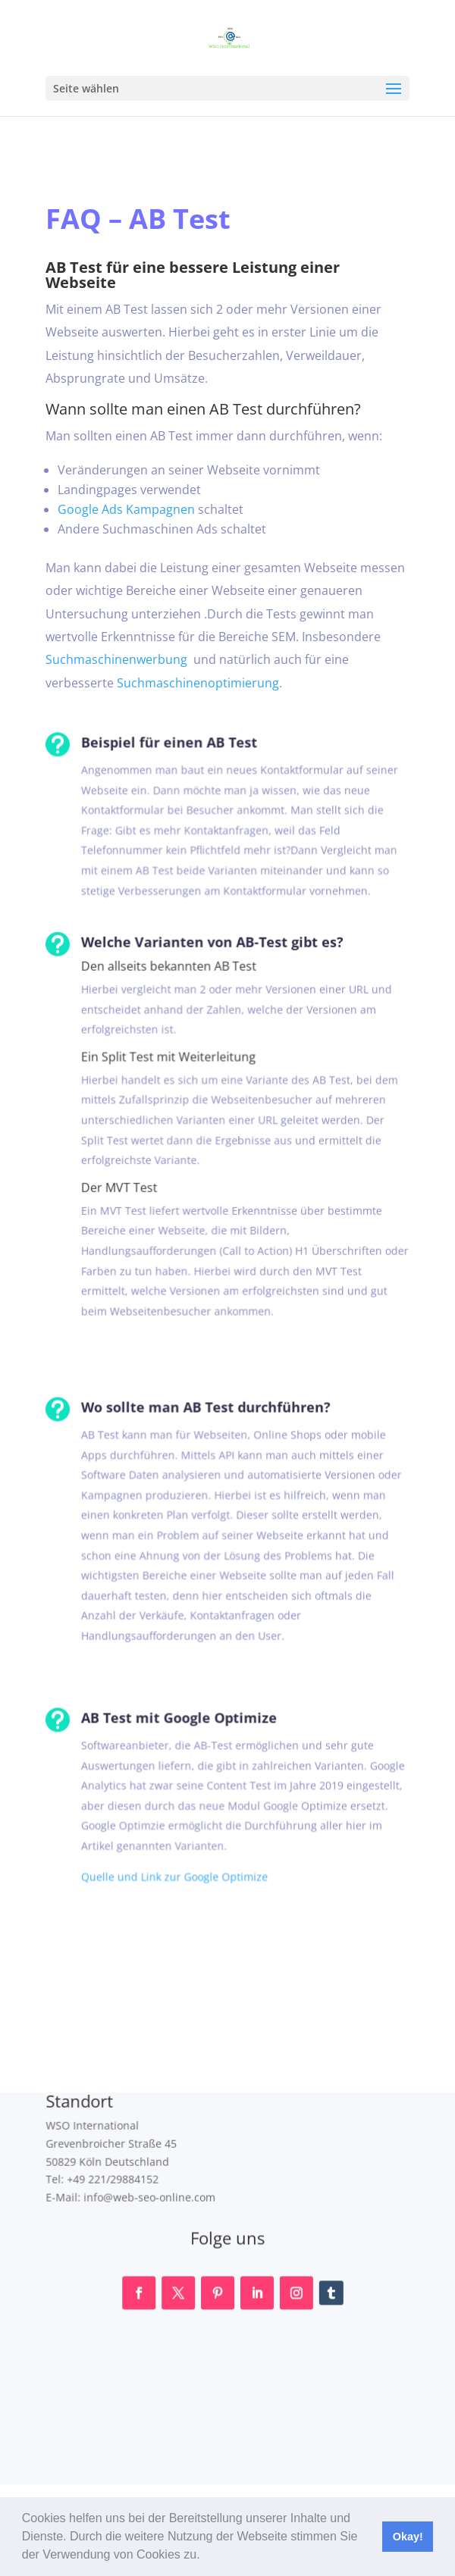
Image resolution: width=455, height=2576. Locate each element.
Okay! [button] (408, 2537)
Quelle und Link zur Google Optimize (161, 1870)
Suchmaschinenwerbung (117, 658)
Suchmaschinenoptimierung (198, 681)
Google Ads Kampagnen (127, 509)
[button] (205, 2556)
